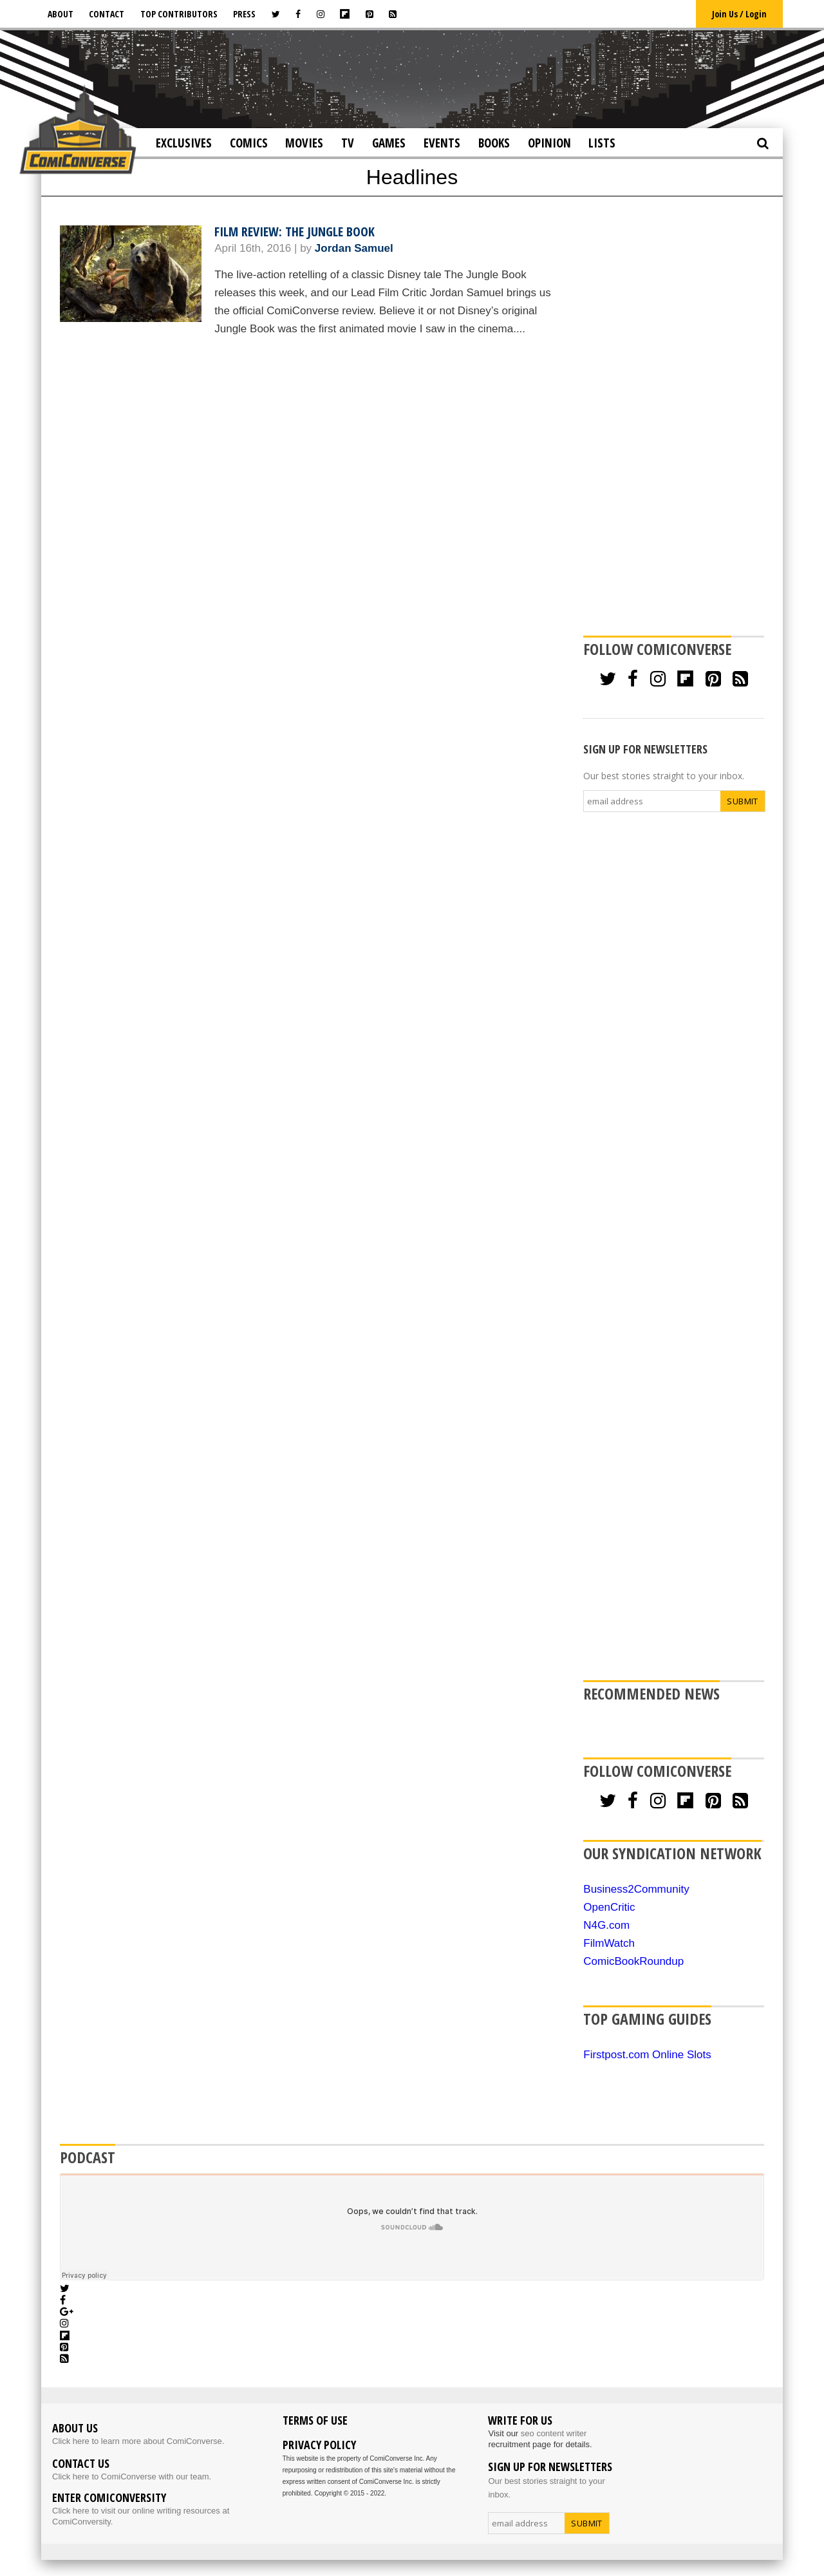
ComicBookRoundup (633, 1961)
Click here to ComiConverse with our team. (131, 2476)
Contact (106, 14)
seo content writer (554, 2433)
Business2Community (636, 1889)
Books (494, 143)
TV (347, 143)
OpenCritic (609, 1907)
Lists (601, 143)
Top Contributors (179, 14)
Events (442, 143)
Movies (304, 143)
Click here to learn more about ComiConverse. (138, 2441)
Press (244, 14)
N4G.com (606, 1925)
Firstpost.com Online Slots (647, 2055)
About (60, 14)
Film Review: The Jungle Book (294, 231)
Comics (249, 143)
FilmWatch (609, 1943)
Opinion (549, 143)
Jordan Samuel (354, 248)
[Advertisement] (412, 78)
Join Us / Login (739, 14)
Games (389, 143)
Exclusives (184, 143)
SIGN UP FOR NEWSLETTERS (645, 749)
